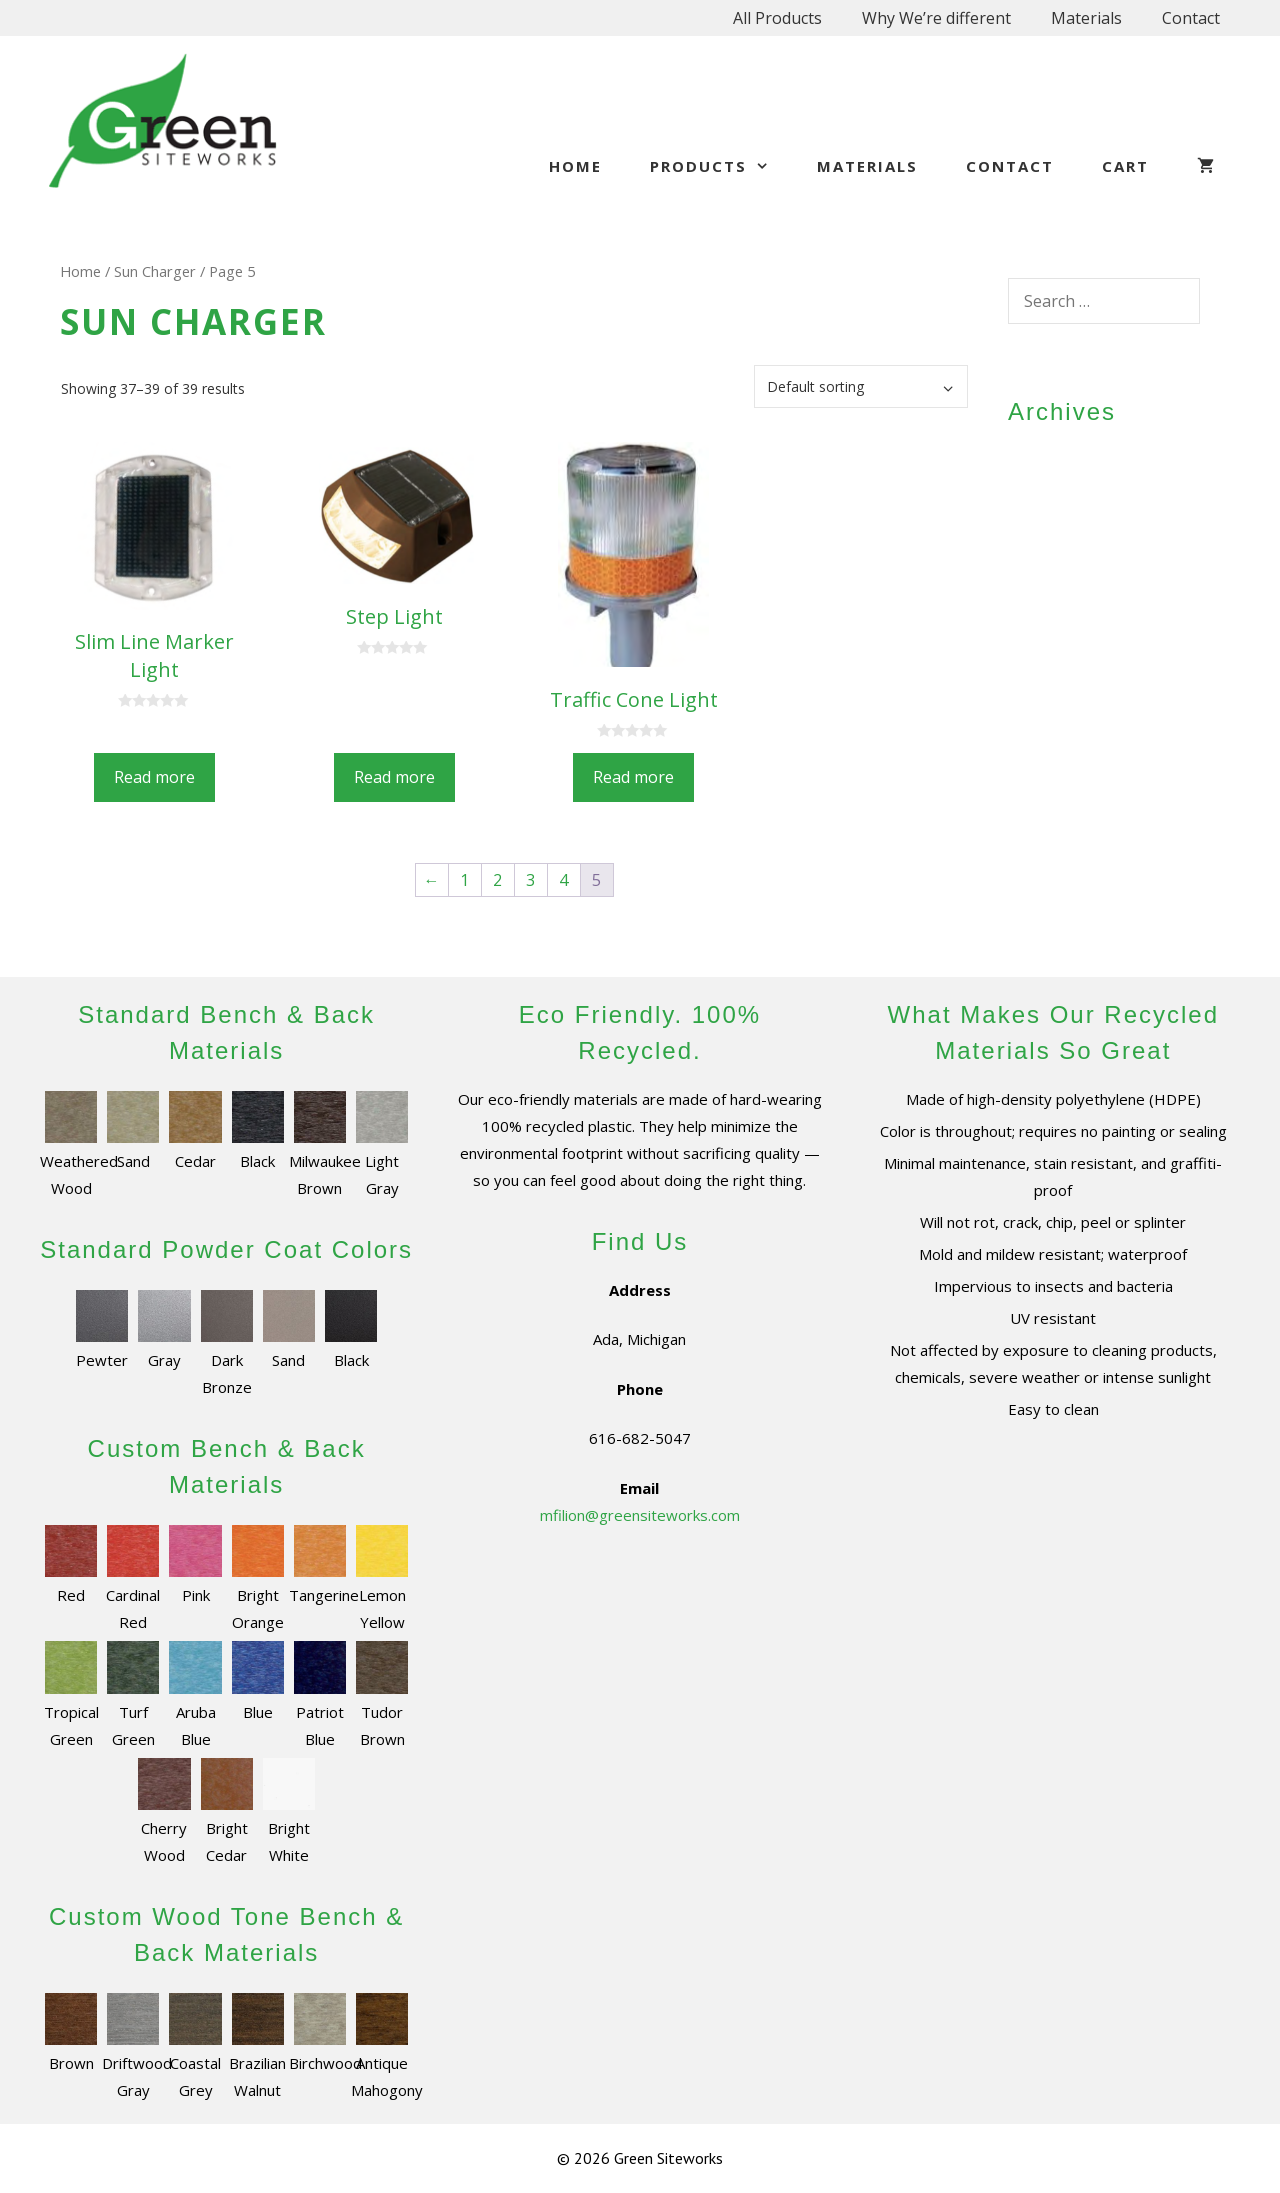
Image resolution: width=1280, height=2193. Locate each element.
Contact (1191, 18)
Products (721, 166)
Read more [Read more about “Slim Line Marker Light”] (154, 777)
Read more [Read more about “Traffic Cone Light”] (633, 777)
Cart (1125, 166)
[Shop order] (861, 386)
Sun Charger (155, 271)
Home (575, 166)
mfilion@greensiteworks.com (640, 1515)
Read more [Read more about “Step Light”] (394, 777)
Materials (1086, 18)
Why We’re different (936, 18)
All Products (777, 18)
